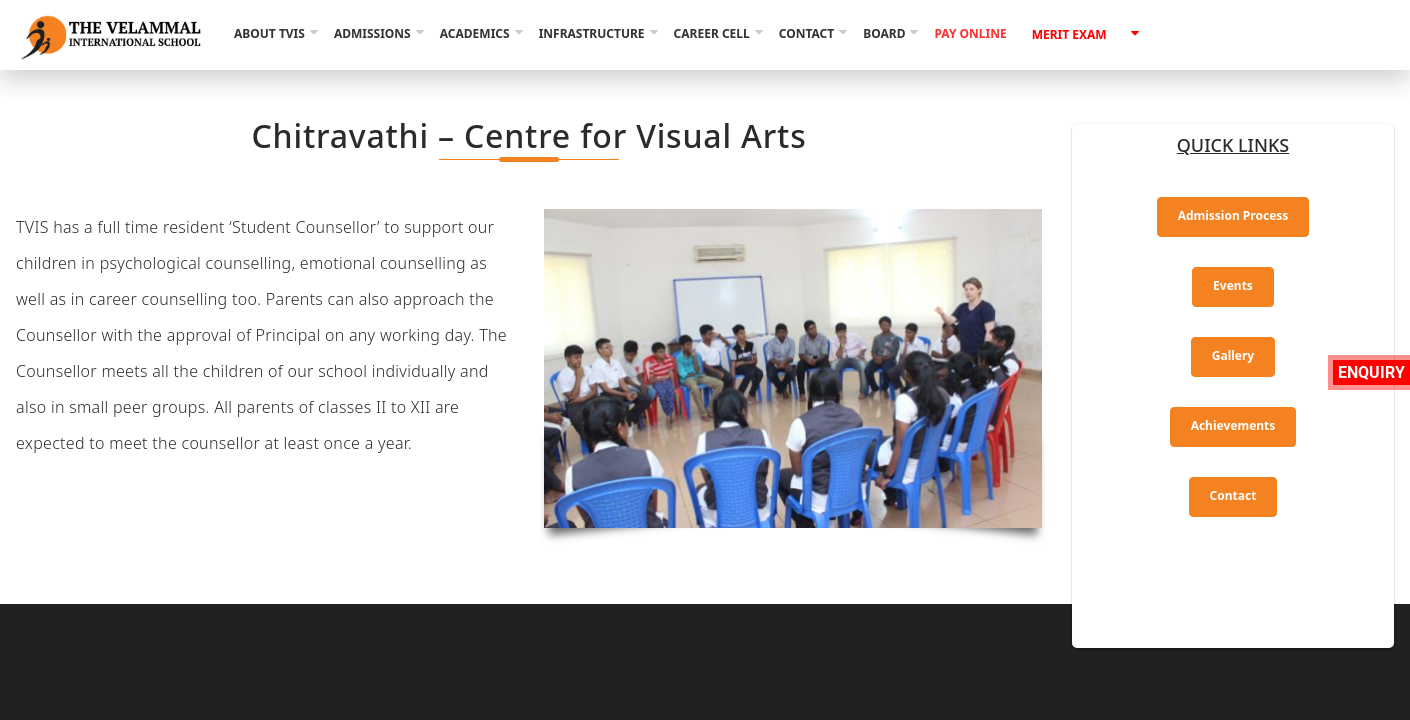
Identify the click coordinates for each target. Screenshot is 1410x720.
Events (1233, 285)
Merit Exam (1069, 34)
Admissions (372, 33)
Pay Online (970, 33)
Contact (807, 33)
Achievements (1233, 425)
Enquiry (1371, 372)
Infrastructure (592, 33)
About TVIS (269, 33)
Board (884, 33)
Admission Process (1233, 215)
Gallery (1233, 355)
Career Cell (712, 33)
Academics (475, 33)
